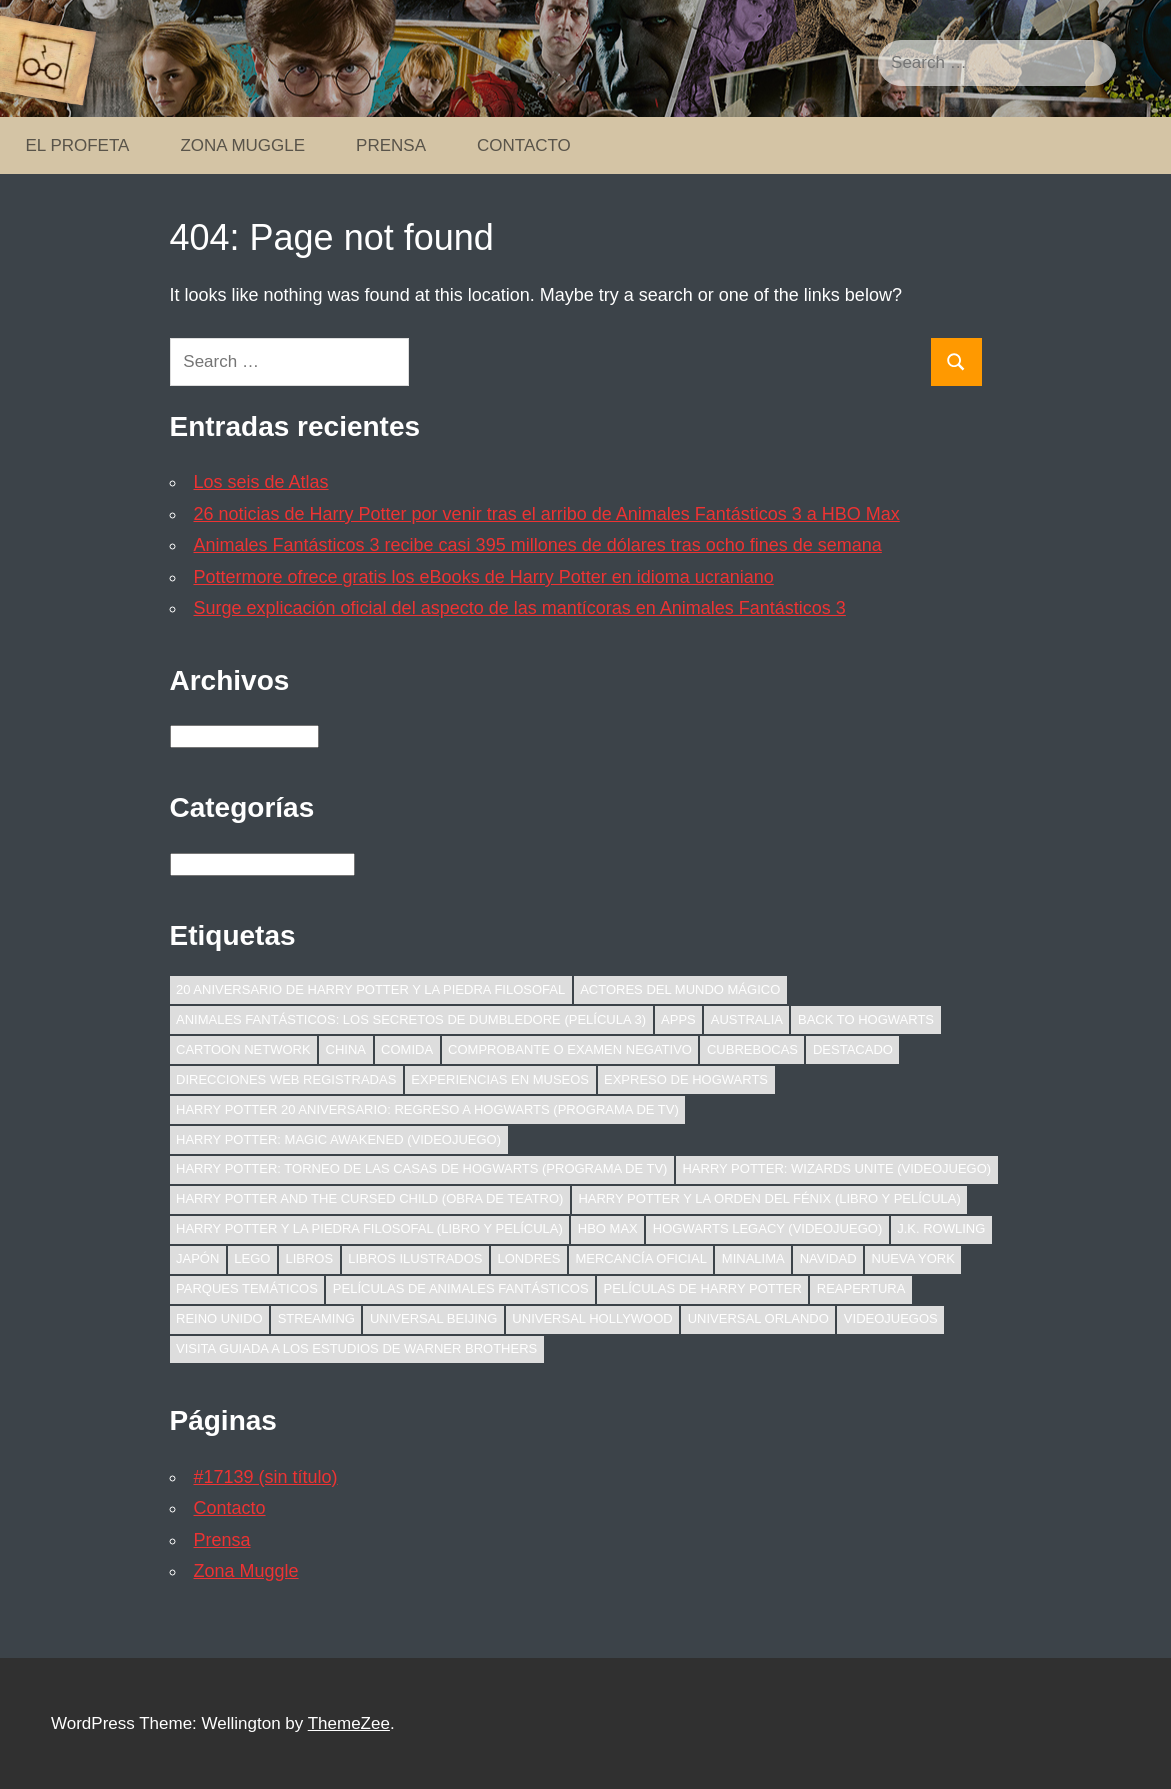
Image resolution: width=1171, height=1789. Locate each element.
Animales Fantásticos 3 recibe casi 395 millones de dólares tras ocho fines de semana (538, 545)
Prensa (391, 145)
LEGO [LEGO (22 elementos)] (252, 1258)
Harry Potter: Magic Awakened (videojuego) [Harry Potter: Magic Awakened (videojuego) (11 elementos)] (338, 1139)
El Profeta (78, 145)
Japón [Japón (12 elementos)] (197, 1258)
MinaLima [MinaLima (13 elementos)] (753, 1258)
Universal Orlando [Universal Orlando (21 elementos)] (758, 1318)
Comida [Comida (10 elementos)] (407, 1049)
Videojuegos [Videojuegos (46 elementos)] (891, 1318)
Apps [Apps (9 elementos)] (678, 1019)
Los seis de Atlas (261, 482)
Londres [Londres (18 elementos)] (529, 1258)
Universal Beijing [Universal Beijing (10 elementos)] (433, 1318)
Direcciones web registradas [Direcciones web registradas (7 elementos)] (286, 1079)
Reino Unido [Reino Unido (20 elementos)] (219, 1318)
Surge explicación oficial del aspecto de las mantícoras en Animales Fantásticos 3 (520, 608)
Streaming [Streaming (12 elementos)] (316, 1318)
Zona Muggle (242, 145)
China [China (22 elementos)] (346, 1049)
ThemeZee (349, 1723)
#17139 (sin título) (266, 1477)
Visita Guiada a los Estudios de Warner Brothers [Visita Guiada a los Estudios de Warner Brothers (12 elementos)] (356, 1348)
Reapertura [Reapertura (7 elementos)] (861, 1288)
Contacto (524, 145)
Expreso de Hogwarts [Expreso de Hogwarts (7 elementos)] (686, 1079)
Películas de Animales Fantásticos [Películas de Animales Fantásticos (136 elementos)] (461, 1288)
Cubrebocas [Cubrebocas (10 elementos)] (752, 1049)
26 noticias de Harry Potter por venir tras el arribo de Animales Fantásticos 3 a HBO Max (547, 514)
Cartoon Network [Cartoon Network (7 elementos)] (243, 1049)
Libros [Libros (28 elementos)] (309, 1258)
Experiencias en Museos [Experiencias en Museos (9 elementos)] (500, 1079)
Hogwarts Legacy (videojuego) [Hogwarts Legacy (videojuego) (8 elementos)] (767, 1228)
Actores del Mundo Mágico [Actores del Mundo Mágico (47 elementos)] (680, 989)
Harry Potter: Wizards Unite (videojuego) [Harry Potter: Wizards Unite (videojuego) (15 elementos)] (836, 1168)
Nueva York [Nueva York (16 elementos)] (913, 1258)
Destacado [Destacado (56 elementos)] (853, 1049)
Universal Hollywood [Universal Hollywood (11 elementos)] (592, 1318)
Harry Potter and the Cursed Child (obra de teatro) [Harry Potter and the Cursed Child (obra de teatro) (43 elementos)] (369, 1198)
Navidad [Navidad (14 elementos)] (828, 1258)
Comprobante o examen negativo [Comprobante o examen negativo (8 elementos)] (570, 1049)
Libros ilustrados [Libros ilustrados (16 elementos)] (415, 1258)
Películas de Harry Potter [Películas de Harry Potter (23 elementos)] (703, 1288)
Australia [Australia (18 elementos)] (747, 1019)
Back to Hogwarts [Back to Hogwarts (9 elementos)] (866, 1019)
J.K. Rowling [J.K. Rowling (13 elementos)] (941, 1228)
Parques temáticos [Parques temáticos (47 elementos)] (247, 1288)
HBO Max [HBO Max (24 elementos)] (608, 1228)
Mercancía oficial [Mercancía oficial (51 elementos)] (640, 1258)
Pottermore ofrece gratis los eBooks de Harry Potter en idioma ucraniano (484, 577)
